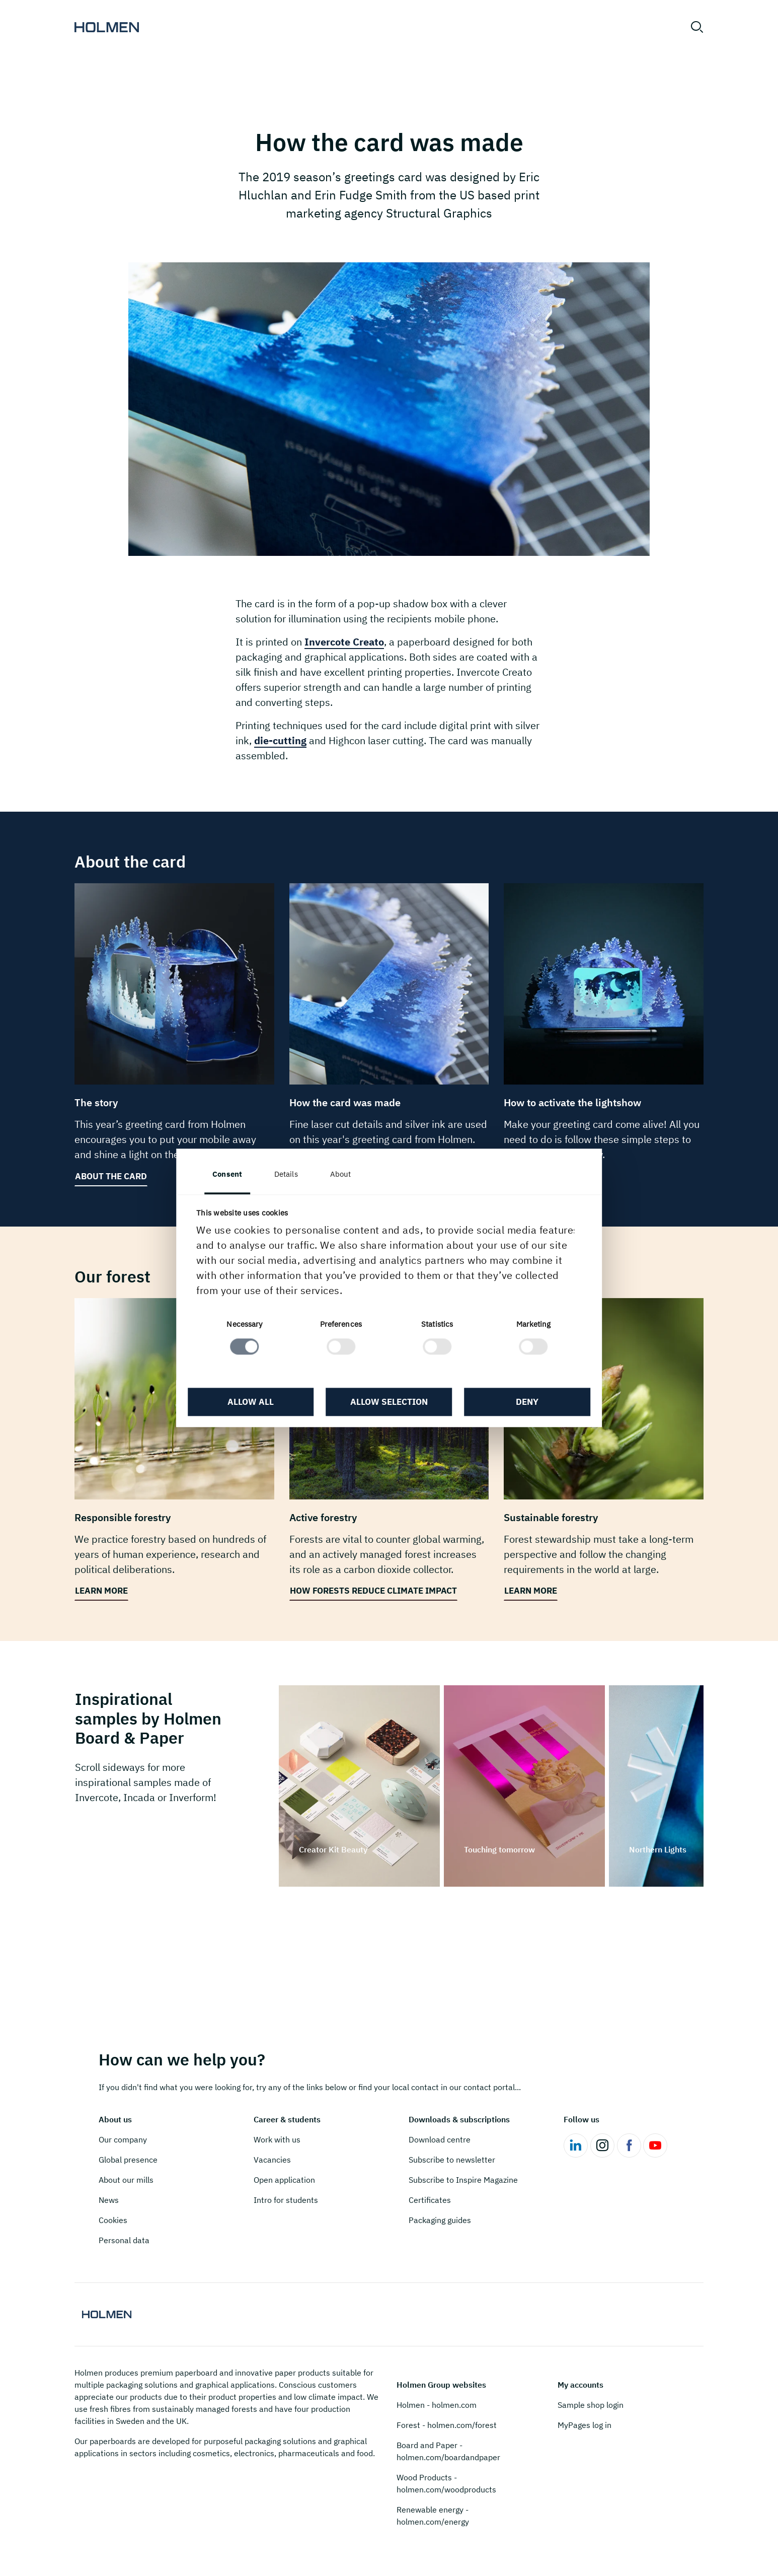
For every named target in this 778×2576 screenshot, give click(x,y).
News (109, 2200)
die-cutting (280, 740)
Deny (525, 1402)
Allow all (253, 1402)
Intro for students (286, 2200)
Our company (123, 2139)
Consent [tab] (231, 1174)
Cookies (113, 2220)
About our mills (126, 2180)
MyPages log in (584, 2425)
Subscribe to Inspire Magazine (463, 2180)
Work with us (277, 2139)
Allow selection (389, 1402)
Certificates (430, 2200)
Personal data (124, 2240)
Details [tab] (289, 1174)
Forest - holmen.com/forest (447, 2425)
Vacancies (272, 2160)
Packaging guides (440, 2220)
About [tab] (343, 1174)
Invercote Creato (344, 642)
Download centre (440, 2139)
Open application (284, 2180)
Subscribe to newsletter (452, 2160)
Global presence (128, 2160)
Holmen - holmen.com (437, 2405)
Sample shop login (591, 2405)
